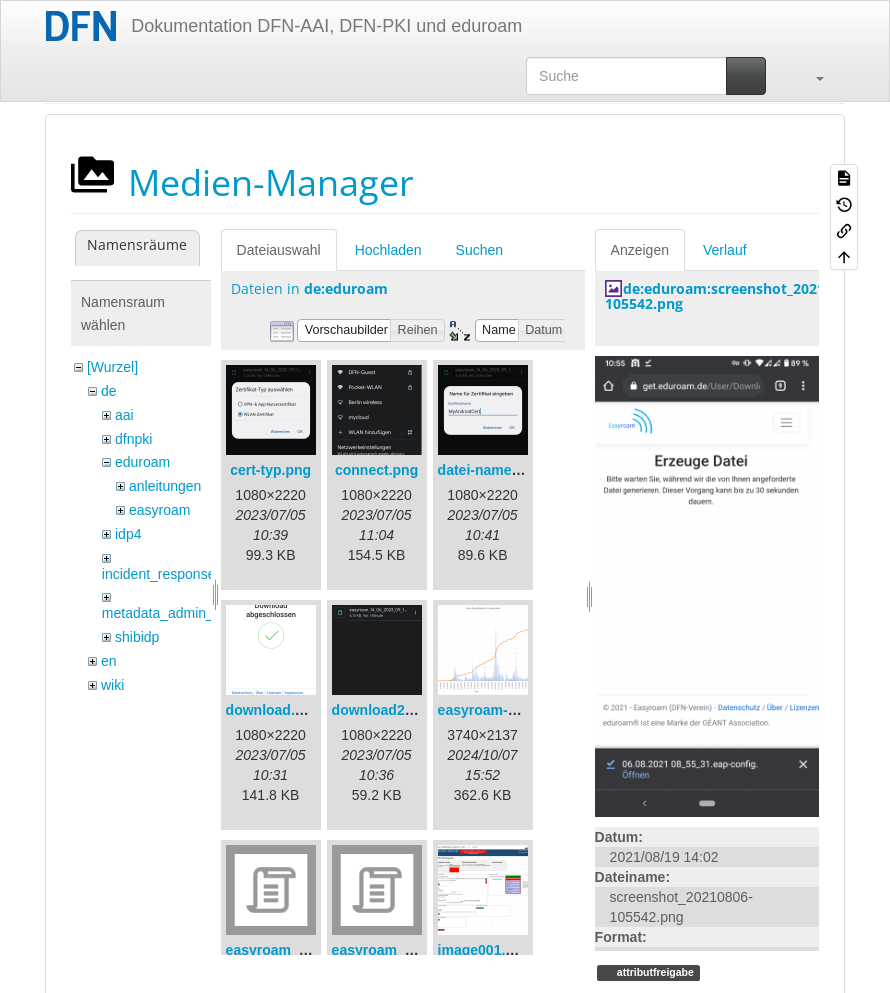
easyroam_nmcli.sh (397, 950)
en (109, 661)
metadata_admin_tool (169, 613)
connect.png (376, 470)
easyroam (159, 510)
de (109, 391)
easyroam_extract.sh (295, 950)
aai (124, 415)
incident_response (159, 574)
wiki (112, 685)
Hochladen (388, 250)
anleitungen (165, 486)
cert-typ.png (270, 470)
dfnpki (133, 439)
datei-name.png (489, 470)
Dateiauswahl (279, 250)
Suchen (479, 250)
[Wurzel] (112, 367)
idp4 (128, 534)
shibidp (137, 637)
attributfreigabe (654, 972)
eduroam (142, 462)
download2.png (383, 710)
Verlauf (725, 250)
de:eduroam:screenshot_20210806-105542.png (733, 296)
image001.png (484, 950)
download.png (273, 710)
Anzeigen (640, 250)
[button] (810, 76)
